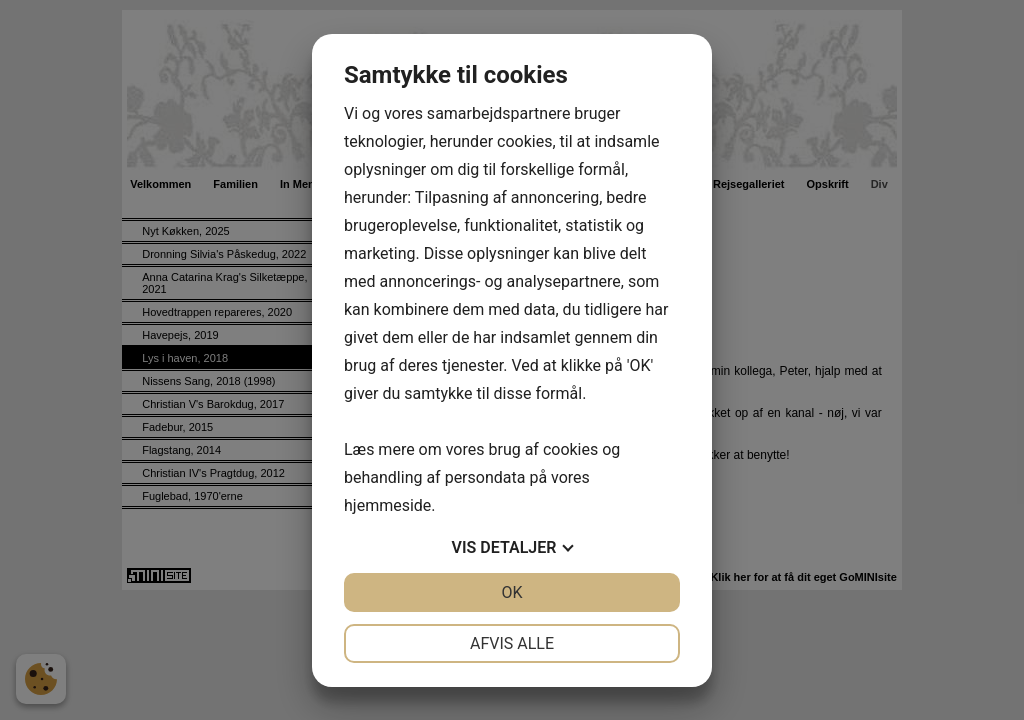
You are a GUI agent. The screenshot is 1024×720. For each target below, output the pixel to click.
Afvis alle (512, 643)
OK (511, 592)
